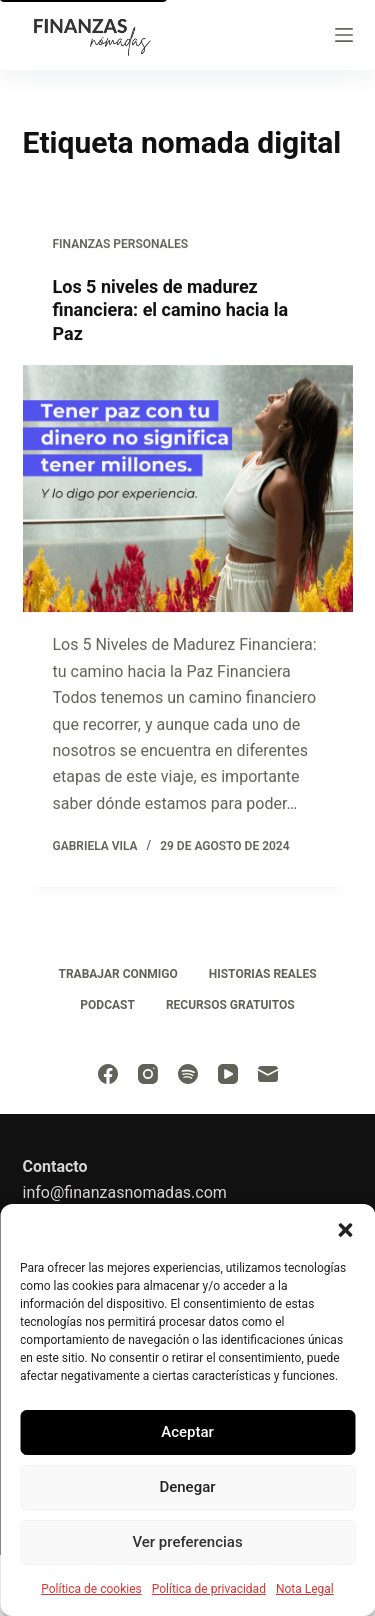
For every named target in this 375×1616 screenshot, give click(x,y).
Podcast (107, 1005)
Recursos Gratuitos (230, 1005)
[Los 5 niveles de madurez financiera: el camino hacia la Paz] (188, 489)
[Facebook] (108, 1074)
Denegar (187, 1487)
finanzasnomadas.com (145, 1192)
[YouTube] (228, 1074)
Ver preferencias (187, 1542)
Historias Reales (263, 974)
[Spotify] (188, 1074)
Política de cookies (91, 1589)
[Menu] (344, 35)
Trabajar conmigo (117, 974)
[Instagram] (148, 1074)
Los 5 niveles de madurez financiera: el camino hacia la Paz (171, 310)
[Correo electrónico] (268, 1074)
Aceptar (187, 1432)
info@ (44, 1192)
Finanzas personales (121, 244)
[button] (345, 1229)
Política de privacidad (209, 1589)
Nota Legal (305, 1589)
